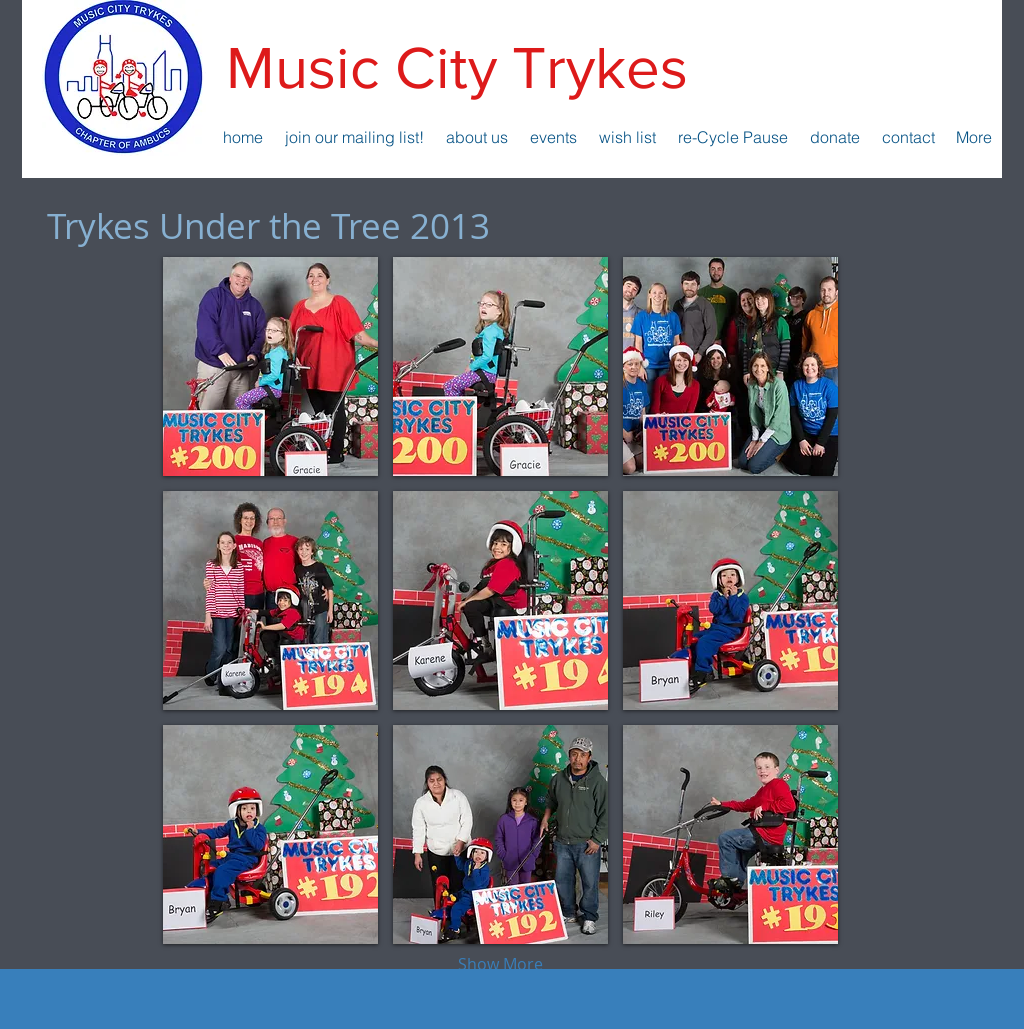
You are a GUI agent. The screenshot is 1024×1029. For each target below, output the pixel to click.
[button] (270, 366)
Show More (500, 964)
